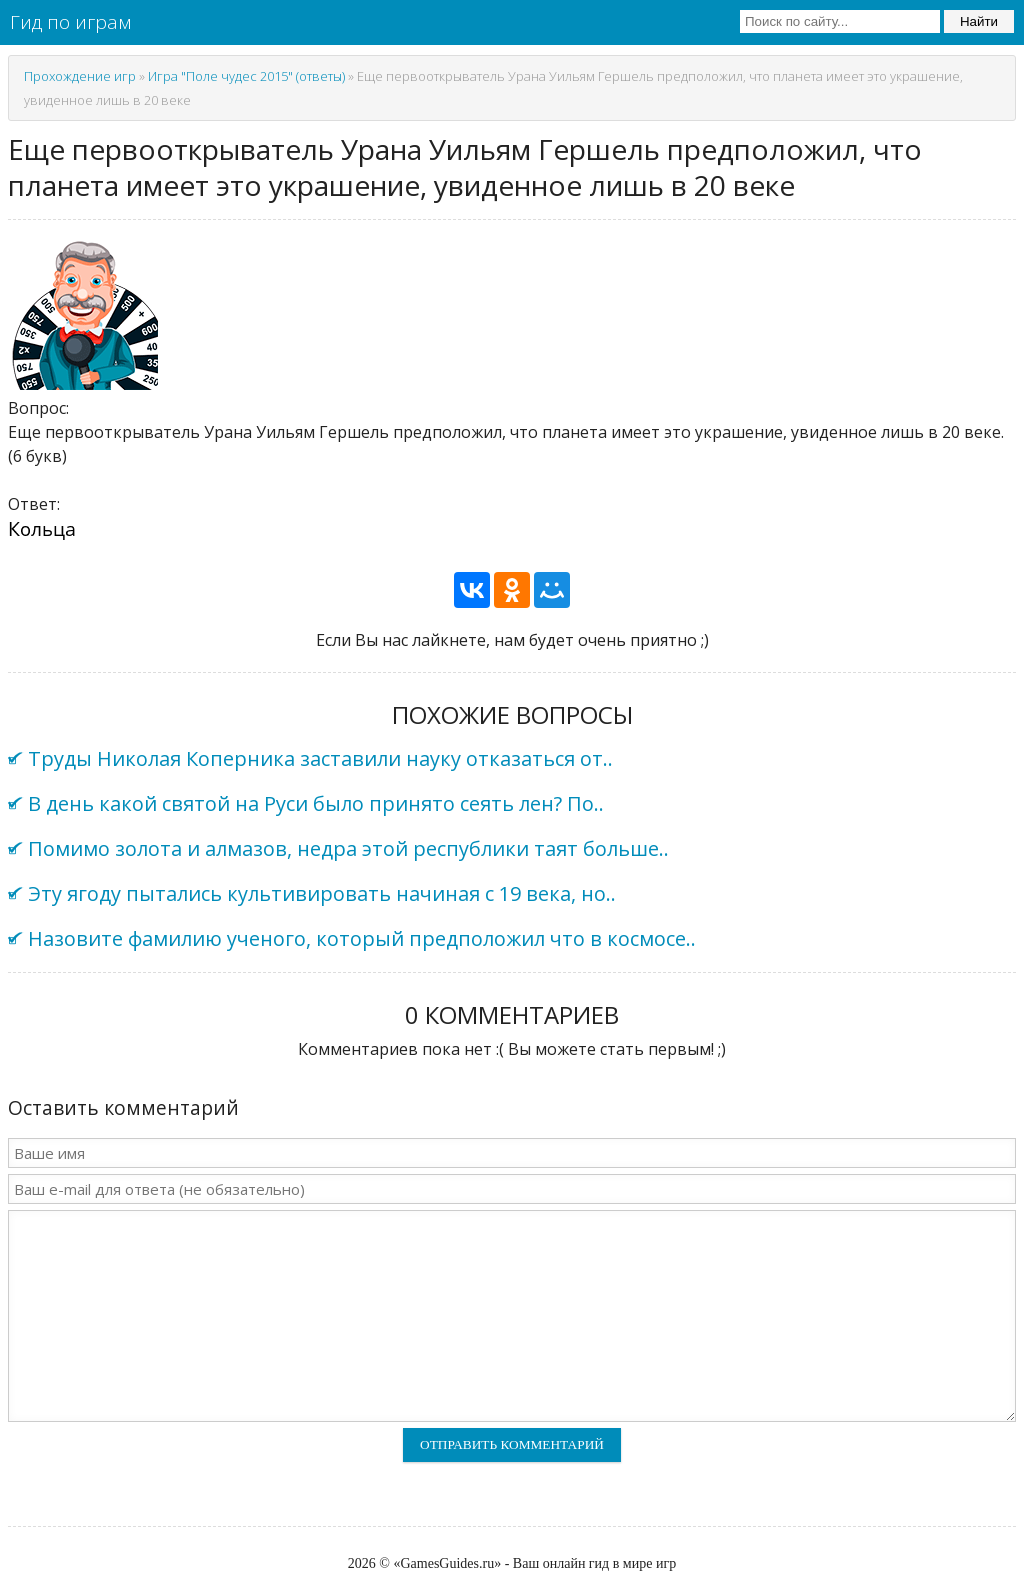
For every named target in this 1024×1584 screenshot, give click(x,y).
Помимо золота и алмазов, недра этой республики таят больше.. (348, 848)
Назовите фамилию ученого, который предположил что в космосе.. (362, 938)
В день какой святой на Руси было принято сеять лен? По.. (316, 803)
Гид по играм (70, 22)
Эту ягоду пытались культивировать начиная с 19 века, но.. (322, 893)
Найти (979, 21)
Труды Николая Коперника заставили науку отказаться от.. (320, 758)
